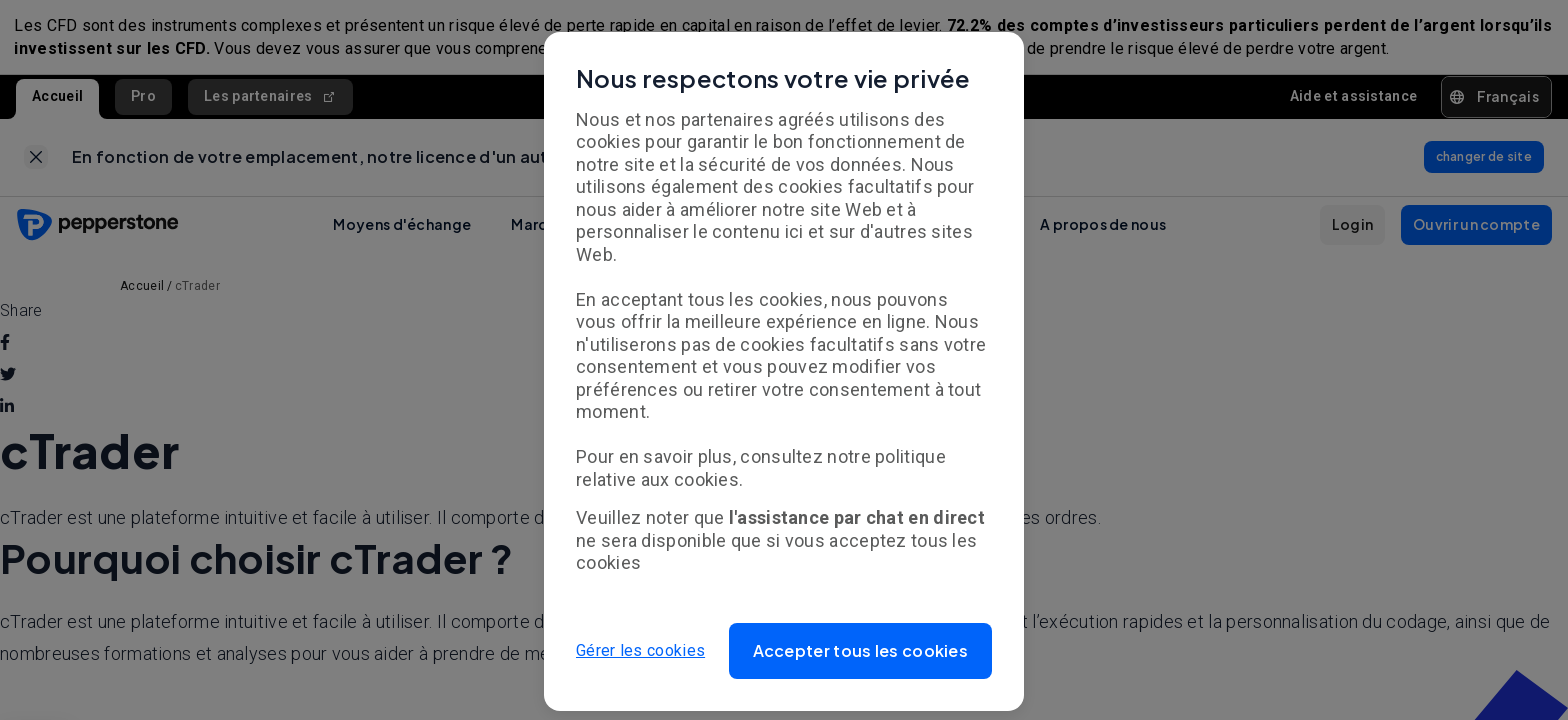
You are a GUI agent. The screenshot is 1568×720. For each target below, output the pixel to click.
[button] (861, 651)
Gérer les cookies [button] (640, 650)
